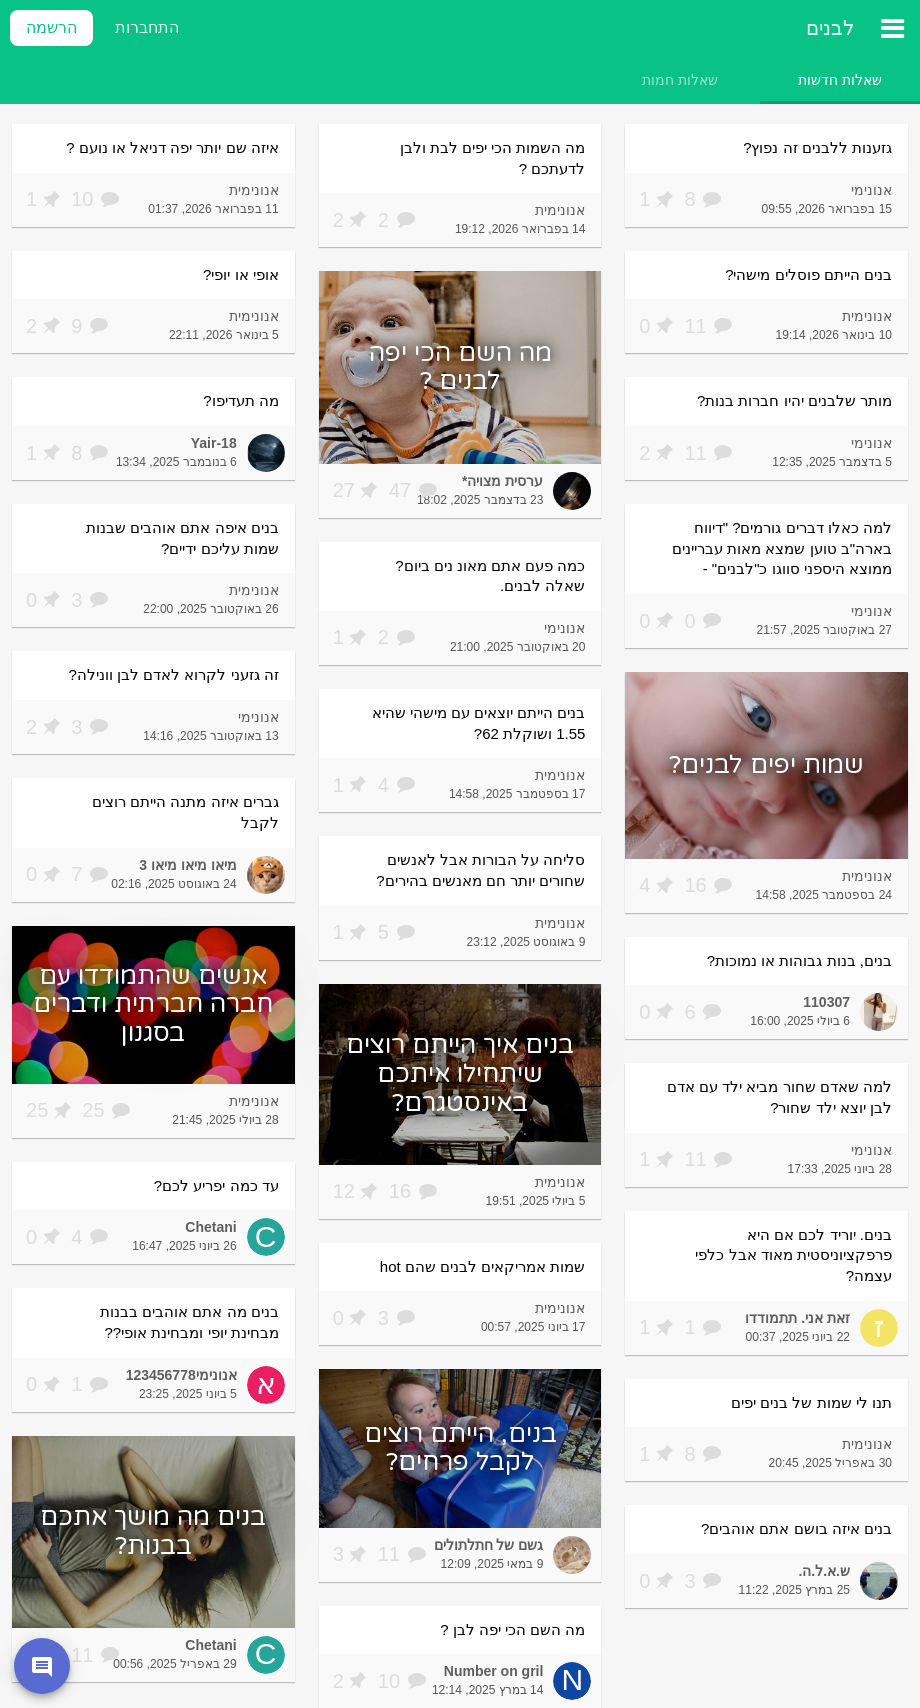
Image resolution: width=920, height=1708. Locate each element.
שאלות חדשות (840, 80)
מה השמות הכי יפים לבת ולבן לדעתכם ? (493, 158)
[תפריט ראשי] (892, 28)
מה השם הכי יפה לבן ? (512, 1629)
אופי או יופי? (241, 274)
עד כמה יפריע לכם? (216, 1185)
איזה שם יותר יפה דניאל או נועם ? (172, 147)
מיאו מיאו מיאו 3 (187, 865)
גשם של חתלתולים (489, 1545)
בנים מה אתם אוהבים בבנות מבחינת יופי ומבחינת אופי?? (189, 1322)
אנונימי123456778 (181, 1375)
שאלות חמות (680, 80)
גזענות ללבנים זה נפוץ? (817, 147)
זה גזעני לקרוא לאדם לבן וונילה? (174, 674)
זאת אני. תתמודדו (797, 1318)
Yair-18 (214, 443)
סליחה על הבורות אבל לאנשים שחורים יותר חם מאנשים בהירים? (480, 870)
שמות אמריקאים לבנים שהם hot (483, 1266)
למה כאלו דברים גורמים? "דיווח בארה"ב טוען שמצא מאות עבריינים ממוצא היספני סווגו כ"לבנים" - (782, 548)
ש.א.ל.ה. (824, 1571)
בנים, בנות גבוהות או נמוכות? (799, 960)
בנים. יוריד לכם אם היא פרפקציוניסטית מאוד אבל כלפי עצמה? (793, 1255)
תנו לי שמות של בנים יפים (811, 1402)
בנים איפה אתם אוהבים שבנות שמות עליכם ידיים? (182, 538)
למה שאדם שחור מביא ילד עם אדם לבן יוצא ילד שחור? (779, 1097)
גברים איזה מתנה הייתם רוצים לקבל (185, 812)
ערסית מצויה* (502, 481)
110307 (826, 1002)
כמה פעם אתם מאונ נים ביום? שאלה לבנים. (490, 576)
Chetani (210, 1227)
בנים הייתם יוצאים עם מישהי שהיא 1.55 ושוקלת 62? (479, 723)
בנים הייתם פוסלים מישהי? (808, 274)
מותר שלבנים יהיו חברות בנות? (794, 400)
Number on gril (494, 1671)
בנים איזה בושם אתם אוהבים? (796, 1528)
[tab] (840, 80)
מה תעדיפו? (241, 400)
